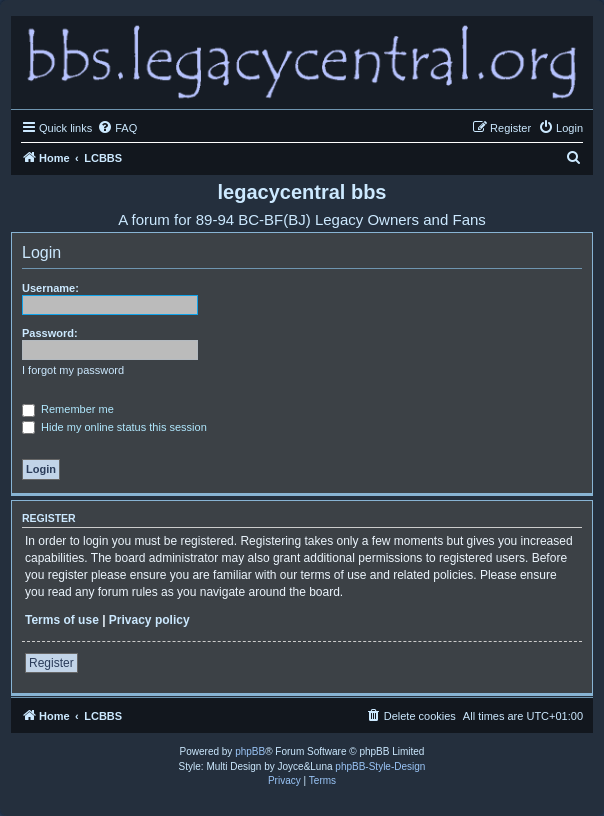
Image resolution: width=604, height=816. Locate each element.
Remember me (68, 409)
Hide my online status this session (114, 427)
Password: (50, 333)
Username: (50, 288)
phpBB (250, 751)
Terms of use (62, 620)
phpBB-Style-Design (380, 766)
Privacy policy (149, 620)
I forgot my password (73, 370)
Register (51, 663)
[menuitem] (117, 128)
